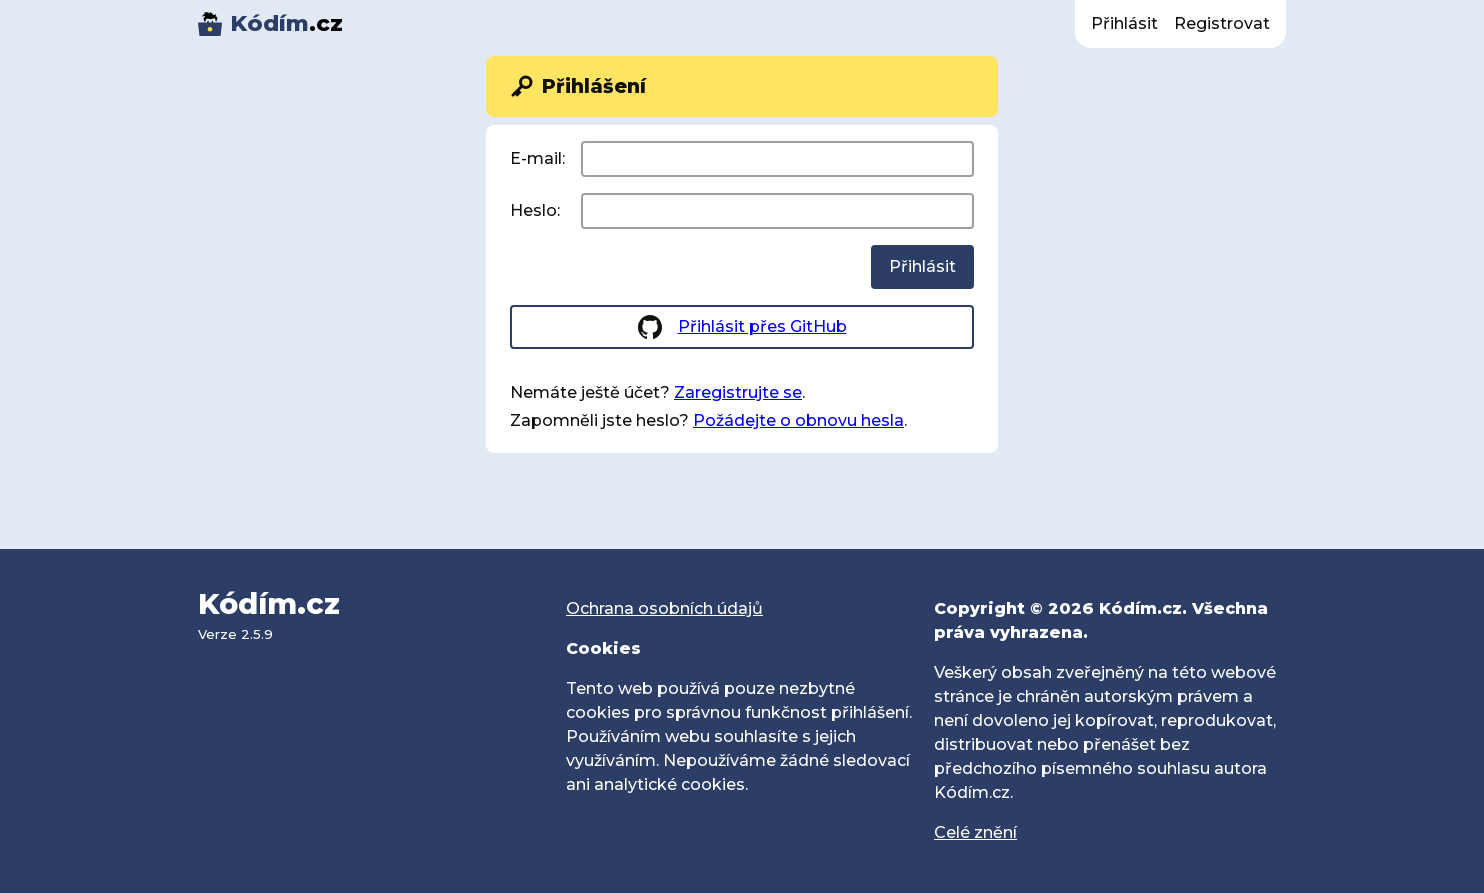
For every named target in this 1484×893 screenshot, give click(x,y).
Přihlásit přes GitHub (762, 326)
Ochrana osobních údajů (664, 608)
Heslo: (535, 210)
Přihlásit (1124, 23)
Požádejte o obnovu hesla (798, 420)
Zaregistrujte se (738, 392)
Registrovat (1222, 23)
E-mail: (537, 158)
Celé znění (975, 832)
